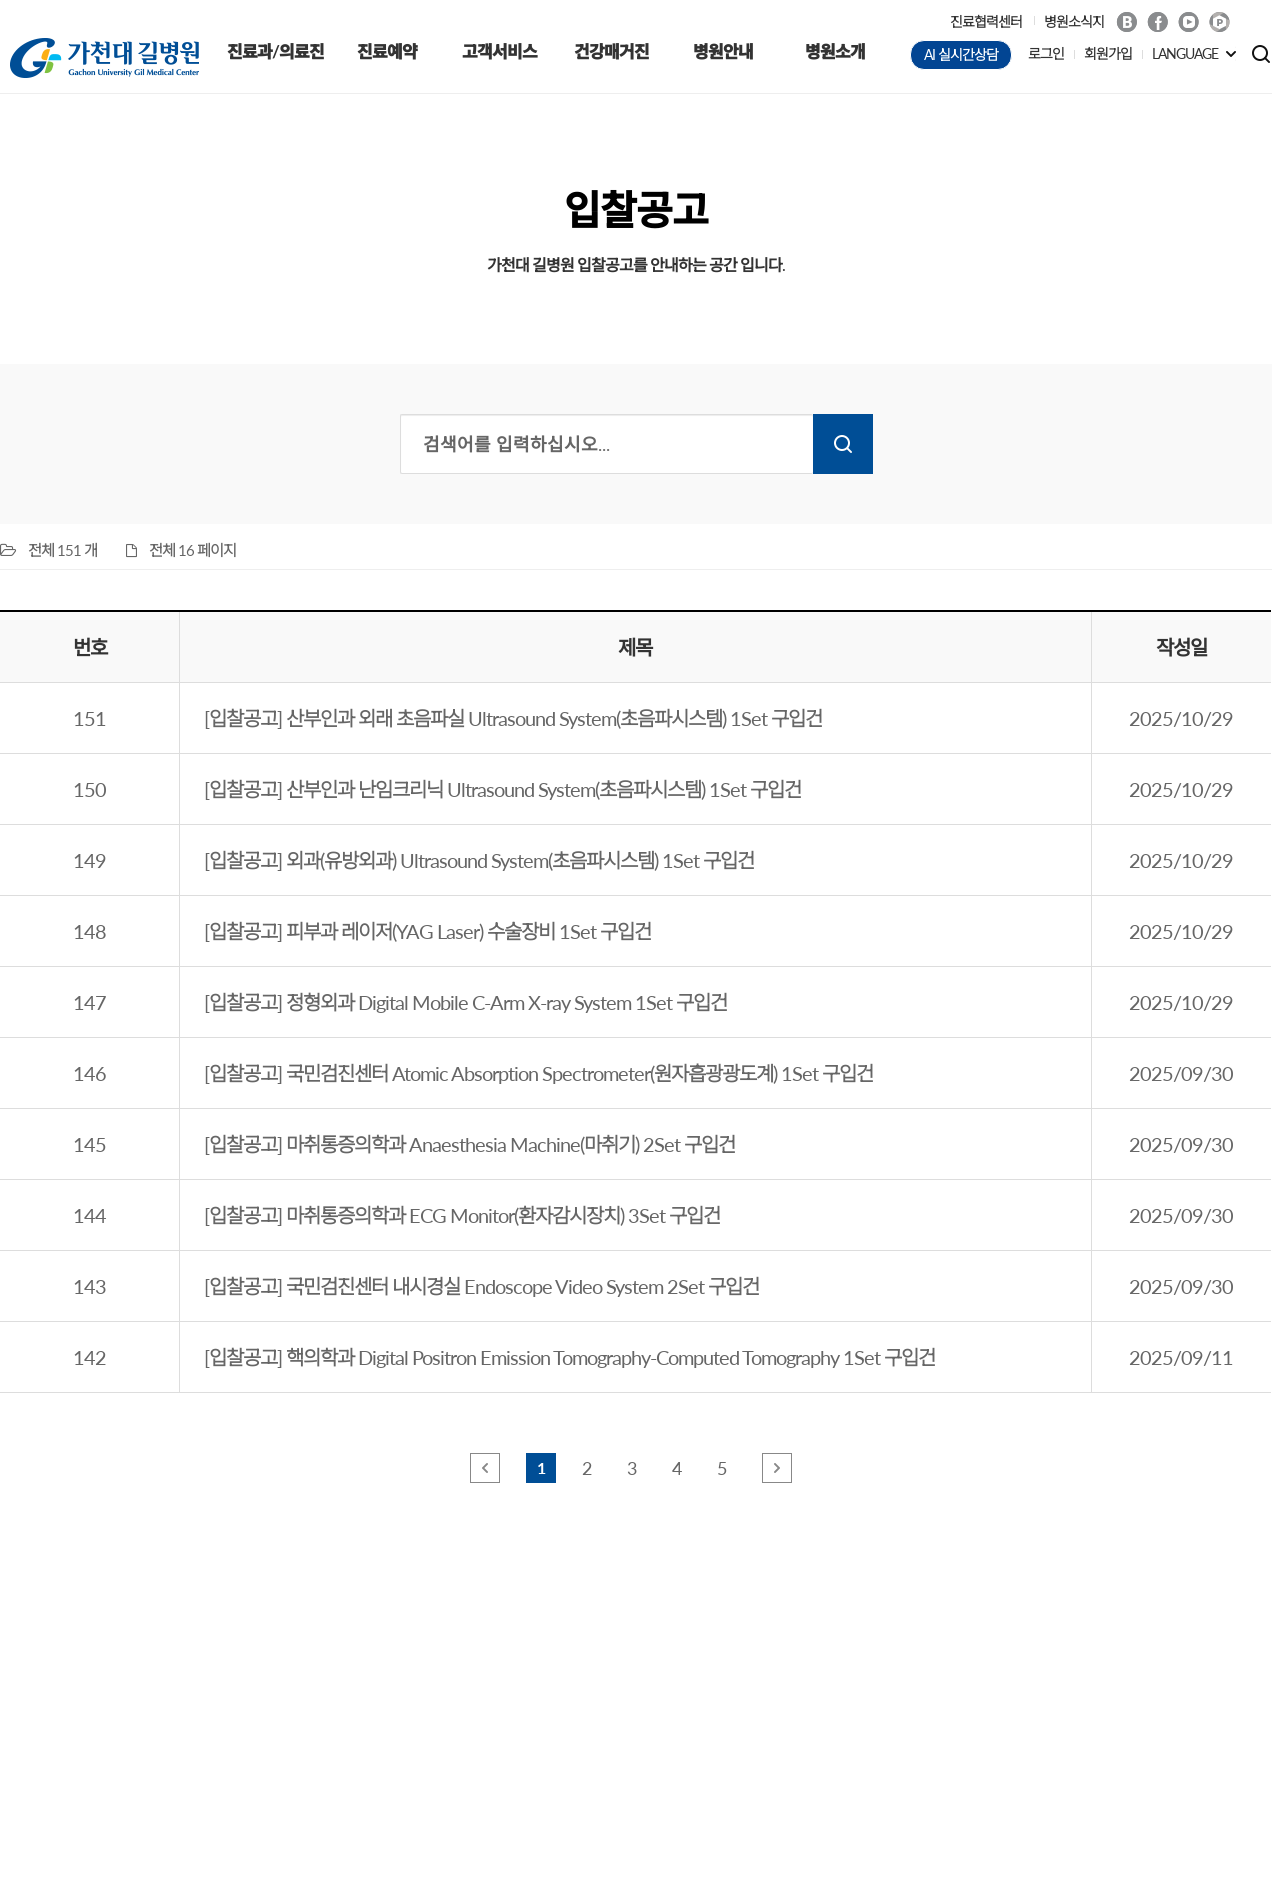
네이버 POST (1219, 22)
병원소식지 (1074, 21)
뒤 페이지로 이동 (777, 1468)
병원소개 (835, 51)
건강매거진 (611, 51)
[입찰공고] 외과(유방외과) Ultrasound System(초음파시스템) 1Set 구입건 (479, 860)
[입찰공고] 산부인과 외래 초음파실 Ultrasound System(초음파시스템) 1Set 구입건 (513, 718)
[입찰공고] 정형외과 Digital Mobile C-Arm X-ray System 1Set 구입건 (465, 1002)
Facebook (1157, 22)
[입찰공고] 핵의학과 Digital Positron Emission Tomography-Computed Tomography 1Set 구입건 (569, 1357)
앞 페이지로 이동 (485, 1468)
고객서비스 (499, 51)
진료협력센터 (986, 21)
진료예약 (387, 51)
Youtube (1188, 22)
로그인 (1046, 53)
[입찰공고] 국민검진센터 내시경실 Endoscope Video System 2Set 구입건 (481, 1286)
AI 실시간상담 (961, 54)
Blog (1126, 22)
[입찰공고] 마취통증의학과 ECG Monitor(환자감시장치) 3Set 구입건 (462, 1215)
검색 (843, 444)
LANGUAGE (1185, 53)
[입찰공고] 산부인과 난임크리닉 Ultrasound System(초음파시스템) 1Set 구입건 (502, 789)
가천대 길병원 (104, 58)
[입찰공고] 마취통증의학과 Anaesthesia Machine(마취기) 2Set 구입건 (469, 1144)
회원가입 (1108, 53)
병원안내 (723, 51)
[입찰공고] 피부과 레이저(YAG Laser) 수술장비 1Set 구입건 (427, 931)
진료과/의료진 (275, 51)
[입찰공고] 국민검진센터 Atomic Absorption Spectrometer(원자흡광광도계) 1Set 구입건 (538, 1073)
